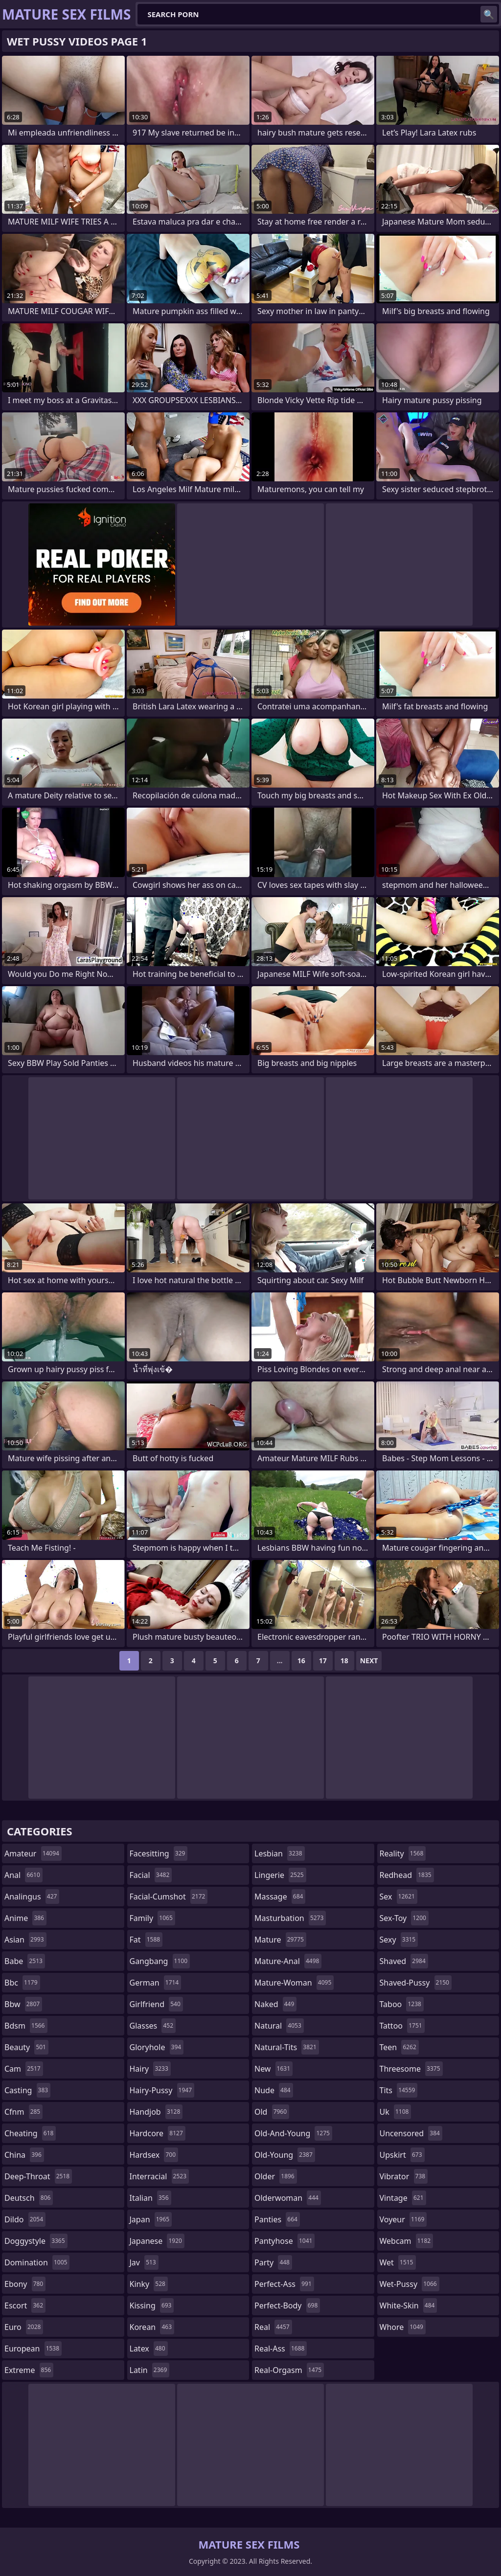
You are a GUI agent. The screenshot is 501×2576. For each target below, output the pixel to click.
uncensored (411, 2133)
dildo (25, 2219)
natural (279, 2025)
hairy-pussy (162, 2090)
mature (280, 1939)
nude (273, 2090)
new (273, 2068)
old (271, 2111)
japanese (157, 2241)
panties (277, 2219)
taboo (402, 2004)
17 (323, 1660)
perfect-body (287, 2305)
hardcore (157, 2133)
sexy (399, 1939)
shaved (404, 1961)
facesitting (159, 1853)
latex (149, 2348)
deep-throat (38, 2176)
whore (403, 2327)
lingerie (280, 1875)
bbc (22, 1982)
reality (403, 1853)
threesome (411, 2068)
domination (36, 2262)
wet (398, 2262)
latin (150, 2370)
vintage (403, 2198)
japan (151, 2219)
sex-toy (404, 1918)
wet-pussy (409, 2284)
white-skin (408, 2305)
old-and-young (293, 2133)
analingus (31, 1896)
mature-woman (294, 1982)
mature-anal (287, 1961)
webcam (406, 2241)
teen (399, 2047)
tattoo (402, 2025)
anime (25, 1918)
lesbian (279, 1853)
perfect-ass (284, 2284)
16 (301, 1660)
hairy (150, 2068)
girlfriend (156, 2004)
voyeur (403, 2219)
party (273, 2262)
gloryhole (157, 2047)
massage (279, 1896)
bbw (23, 2004)
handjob (156, 2111)
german (156, 1982)
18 (344, 1660)
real (273, 2327)
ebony (25, 2284)
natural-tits (286, 2047)
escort (25, 2305)
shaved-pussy (416, 1982)
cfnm (23, 2111)
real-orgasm (289, 2370)
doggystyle (36, 2241)
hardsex (154, 2154)
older (275, 2176)
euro (23, 2327)
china (24, 2154)
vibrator (404, 2176)
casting (27, 2090)
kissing (152, 2305)
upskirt (402, 2154)
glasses (153, 2025)
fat (146, 1939)
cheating (30, 2133)
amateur (33, 1853)
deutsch (28, 2198)
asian (25, 1939)
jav (144, 2262)
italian (150, 2198)
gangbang (160, 1961)
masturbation (290, 1918)
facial (151, 1875)
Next (369, 1660)
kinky (149, 2284)
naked (275, 2004)
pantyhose (284, 2241)
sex (398, 1896)
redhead (407, 1875)
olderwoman (287, 2198)
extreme (28, 2370)
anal (23, 1875)
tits (399, 2090)
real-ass (280, 2348)
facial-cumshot (169, 1896)
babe (24, 1961)
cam (23, 2068)
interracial (159, 2176)
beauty (26, 2047)
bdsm (25, 2025)
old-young (284, 2154)
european (33, 2348)
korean (152, 2327)
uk (395, 2111)
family (152, 1918)
